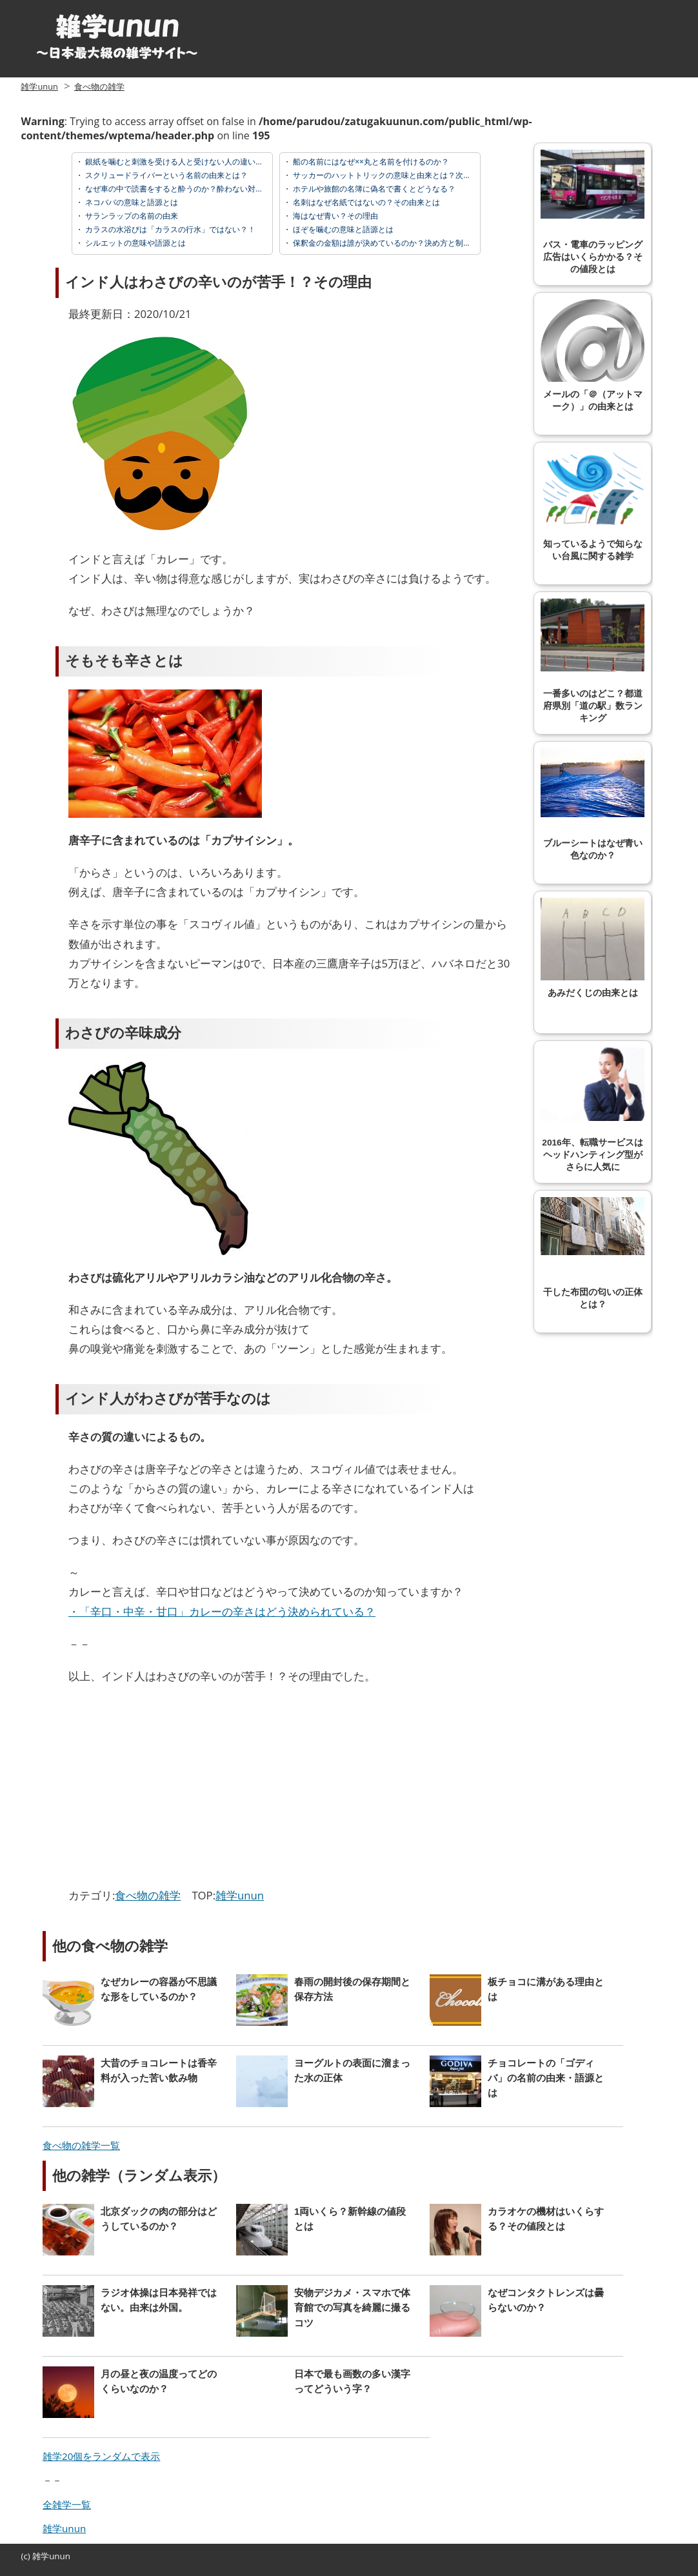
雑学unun (39, 86)
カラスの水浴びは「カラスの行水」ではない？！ (169, 229)
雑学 (40, 2556)
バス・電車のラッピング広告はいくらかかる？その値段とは (592, 212)
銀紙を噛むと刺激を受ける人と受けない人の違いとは (177, 161)
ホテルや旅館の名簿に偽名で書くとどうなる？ (373, 188)
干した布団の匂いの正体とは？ (592, 1253)
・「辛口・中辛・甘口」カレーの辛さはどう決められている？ (221, 1611)
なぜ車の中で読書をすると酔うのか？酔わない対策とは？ (184, 188)
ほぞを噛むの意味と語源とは (342, 229)
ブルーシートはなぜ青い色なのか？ (592, 804)
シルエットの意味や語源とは (134, 242)
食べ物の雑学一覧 (81, 2145)
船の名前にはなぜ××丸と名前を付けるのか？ (370, 161)
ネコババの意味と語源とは (130, 202)
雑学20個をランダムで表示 (101, 2456)
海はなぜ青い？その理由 (334, 215)
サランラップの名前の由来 (130, 215)
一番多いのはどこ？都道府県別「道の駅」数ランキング (592, 661)
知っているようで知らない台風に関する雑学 (592, 505)
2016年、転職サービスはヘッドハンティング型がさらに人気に (592, 1109)
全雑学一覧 (67, 2504)
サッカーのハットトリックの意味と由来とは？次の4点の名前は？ (406, 175)
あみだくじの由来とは (592, 948)
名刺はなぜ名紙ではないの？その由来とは (365, 202)
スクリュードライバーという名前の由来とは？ (165, 175)
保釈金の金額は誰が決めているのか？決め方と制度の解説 (392, 242)
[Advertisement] (176, 1789)
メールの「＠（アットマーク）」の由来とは (592, 355)
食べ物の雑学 (99, 86)
